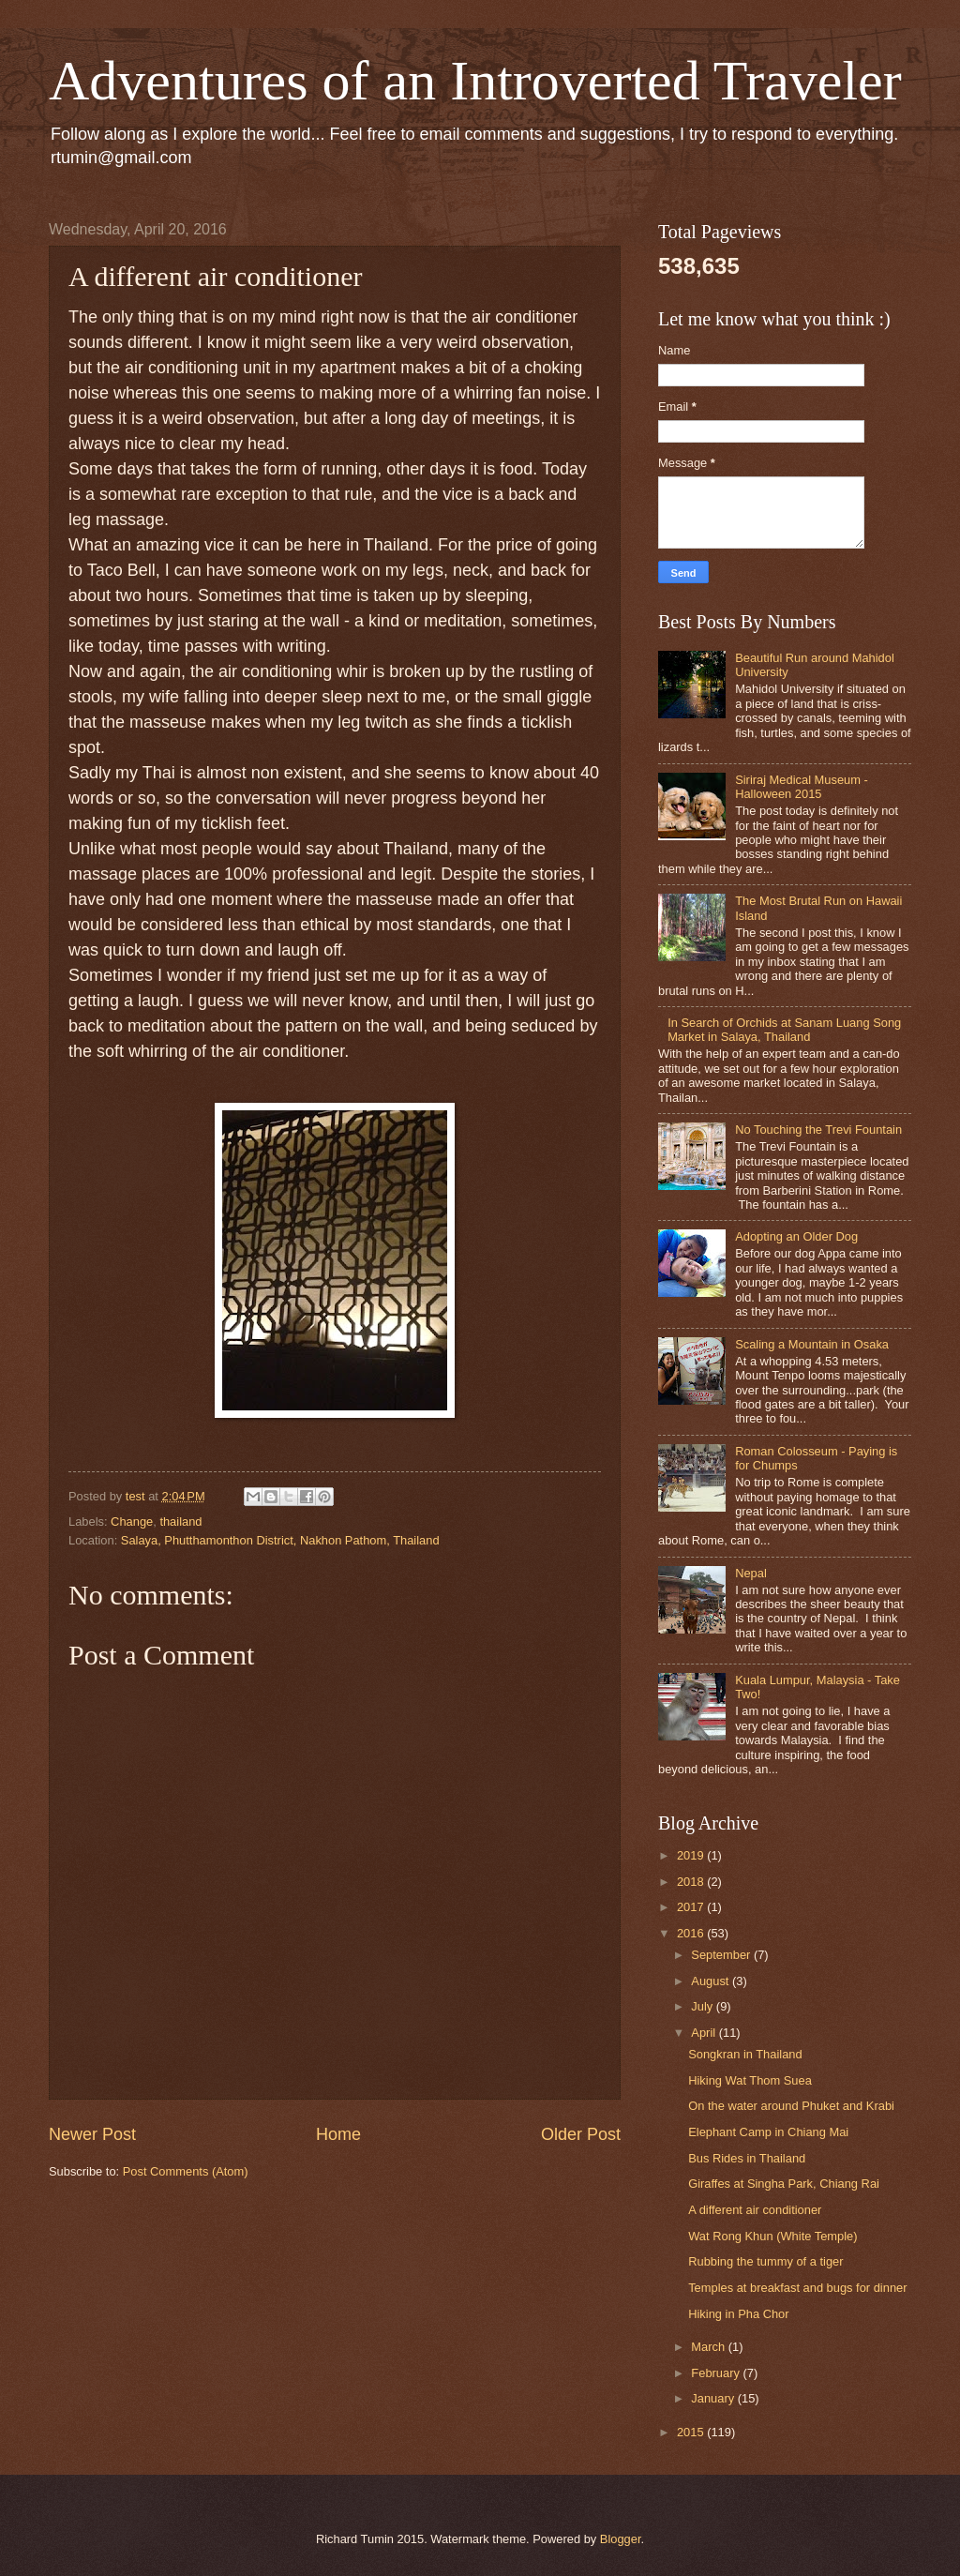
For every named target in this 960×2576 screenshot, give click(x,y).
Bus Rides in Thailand (746, 2158)
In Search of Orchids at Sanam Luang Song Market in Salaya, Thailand (784, 1030)
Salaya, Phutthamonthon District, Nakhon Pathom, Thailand (280, 1540)
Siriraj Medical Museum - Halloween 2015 (801, 787)
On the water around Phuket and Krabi (791, 2106)
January (714, 2398)
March (709, 2347)
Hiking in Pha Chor (738, 2314)
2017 (692, 1907)
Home (338, 2134)
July (703, 2006)
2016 (692, 1933)
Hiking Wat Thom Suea (750, 2080)
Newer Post (92, 2134)
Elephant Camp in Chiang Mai (768, 2132)
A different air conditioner (754, 2210)
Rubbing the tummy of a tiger (765, 2261)
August (711, 1981)
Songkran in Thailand (745, 2054)
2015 (692, 2432)
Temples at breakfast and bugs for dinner (797, 2288)
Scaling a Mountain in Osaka (812, 1344)
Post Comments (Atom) (185, 2171)
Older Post (581, 2134)
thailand (180, 1521)
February (716, 2373)
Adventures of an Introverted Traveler (475, 81)
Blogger (620, 2539)
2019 (692, 1855)
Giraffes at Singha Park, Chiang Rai (783, 2184)
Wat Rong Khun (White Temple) (772, 2236)
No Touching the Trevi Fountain (818, 1129)
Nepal (751, 1573)
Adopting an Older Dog (796, 1236)
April (704, 2033)
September (722, 1955)
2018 (692, 1882)
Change (132, 1521)
